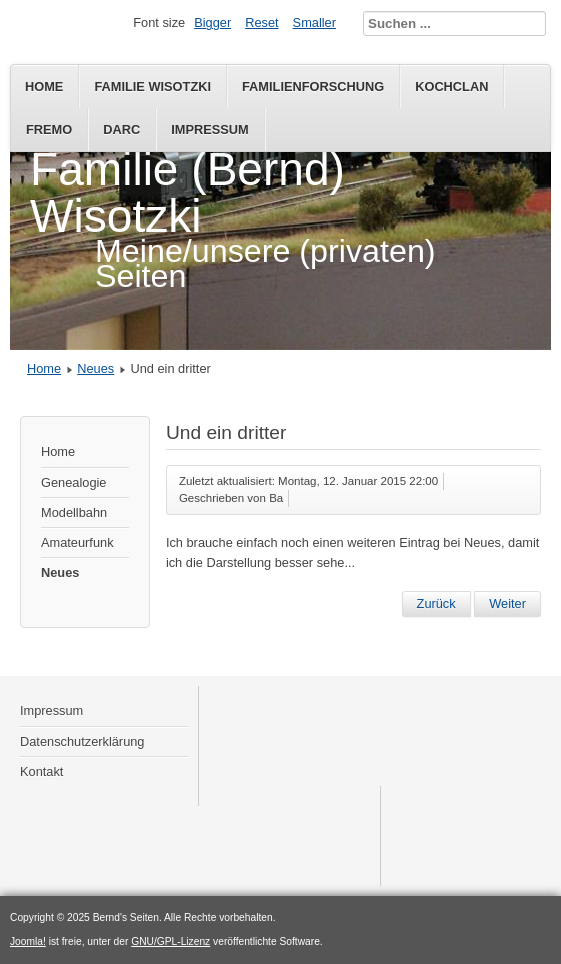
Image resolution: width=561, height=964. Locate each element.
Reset (261, 22)
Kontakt (41, 771)
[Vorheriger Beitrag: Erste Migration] (436, 604)
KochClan (451, 86)
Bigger (212, 22)
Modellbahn (74, 512)
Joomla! (28, 941)
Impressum (210, 129)
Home (44, 86)
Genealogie (73, 482)
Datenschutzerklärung (82, 741)
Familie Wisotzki (152, 86)
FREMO (49, 129)
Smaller (314, 22)
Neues (95, 368)
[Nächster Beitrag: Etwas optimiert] (507, 604)
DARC (121, 129)
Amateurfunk (77, 542)
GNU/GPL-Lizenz (170, 941)
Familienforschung (313, 86)
